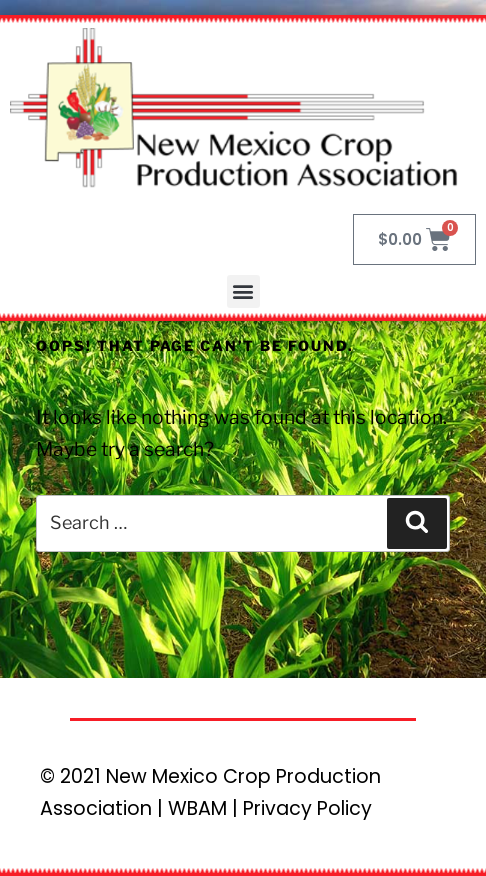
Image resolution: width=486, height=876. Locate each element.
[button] (243, 291)
